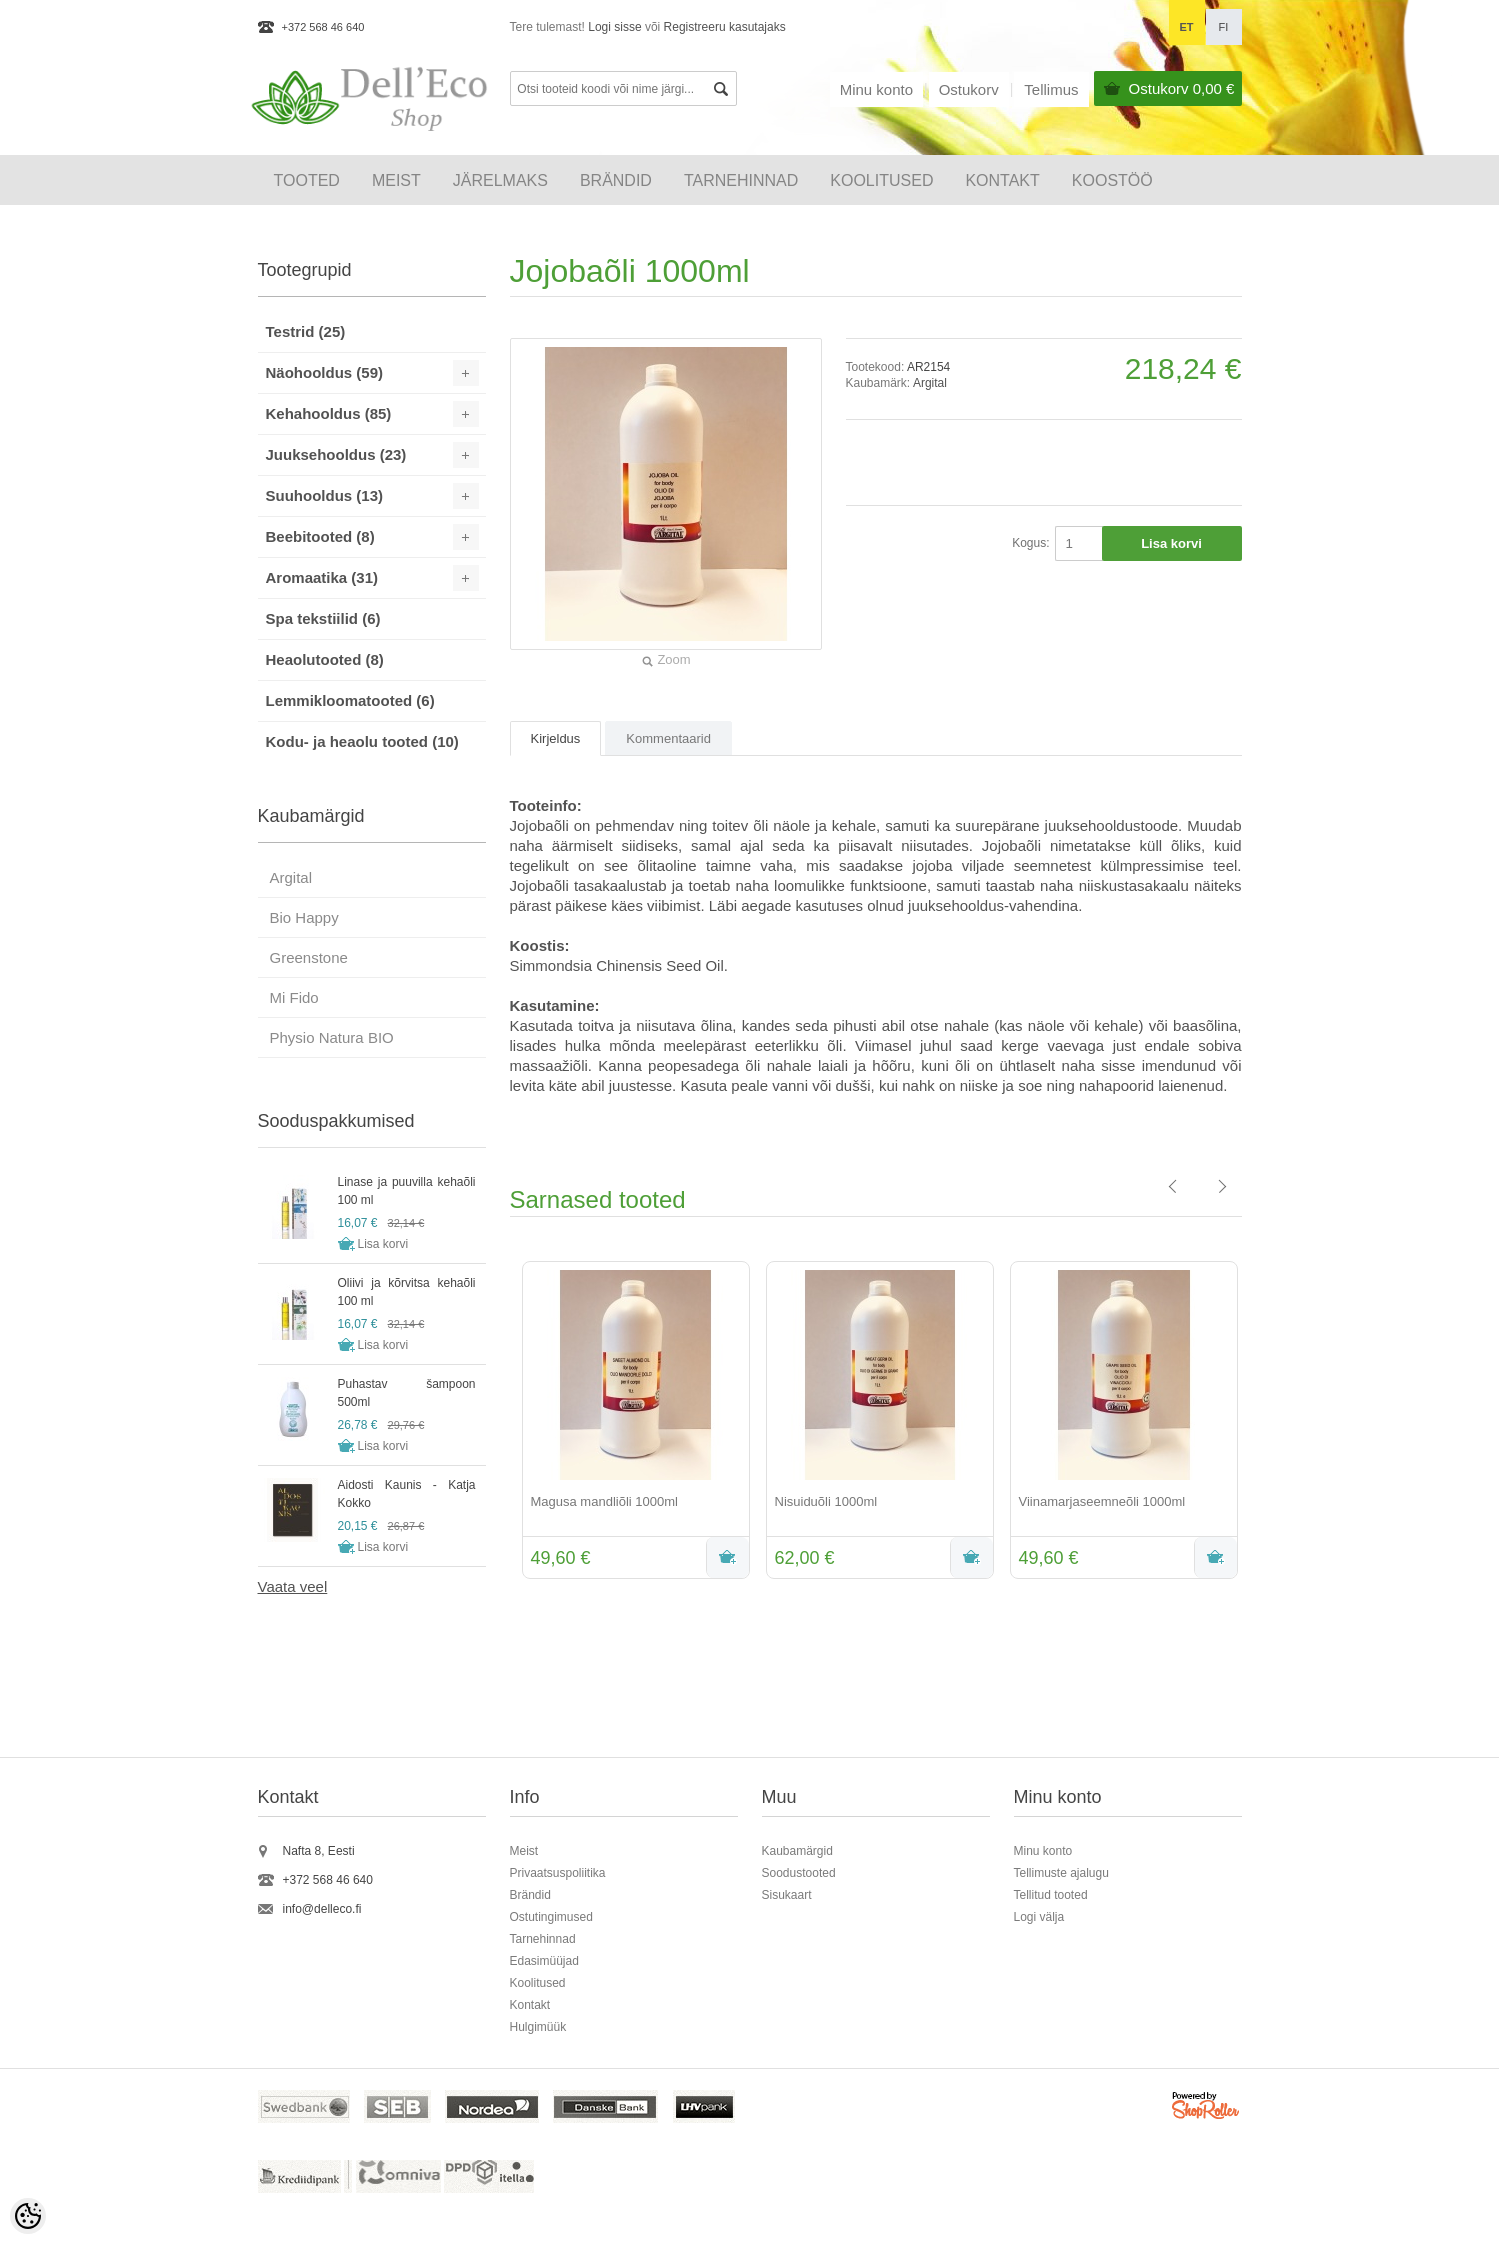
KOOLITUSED (881, 180)
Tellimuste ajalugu (1061, 1873)
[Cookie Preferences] (28, 2216)
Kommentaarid (668, 738)
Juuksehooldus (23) (336, 454)
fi (1224, 27)
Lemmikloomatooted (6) (350, 700)
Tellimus (1051, 89)
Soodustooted (799, 1873)
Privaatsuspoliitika (558, 1873)
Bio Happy (304, 917)
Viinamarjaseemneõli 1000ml (1102, 1501)
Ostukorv (1182, 88)
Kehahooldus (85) (329, 413)
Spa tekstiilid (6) (323, 618)
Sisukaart (787, 1895)
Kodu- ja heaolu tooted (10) (362, 741)
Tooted (307, 180)
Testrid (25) (306, 331)
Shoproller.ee (1207, 2108)
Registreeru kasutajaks (725, 27)
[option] (632, 1422)
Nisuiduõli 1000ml (826, 1501)
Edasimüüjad (544, 1961)
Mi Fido (294, 997)
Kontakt (1002, 180)
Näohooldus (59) (325, 372)
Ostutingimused (551, 1917)
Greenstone (309, 957)
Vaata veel (293, 1586)
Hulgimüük (538, 2027)
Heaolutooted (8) (325, 659)
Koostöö (1112, 180)
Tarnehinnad (741, 180)
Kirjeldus (556, 738)
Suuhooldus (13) (325, 495)
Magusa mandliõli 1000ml (604, 1501)
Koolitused (538, 1983)
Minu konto (876, 89)
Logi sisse (614, 27)
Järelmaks (500, 180)
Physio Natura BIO (332, 1037)
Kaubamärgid (797, 1851)
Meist (396, 180)
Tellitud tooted (1051, 1895)
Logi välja (1039, 1917)
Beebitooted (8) (320, 536)
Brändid (616, 180)
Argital (930, 383)
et (1186, 27)
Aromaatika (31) (322, 577)
